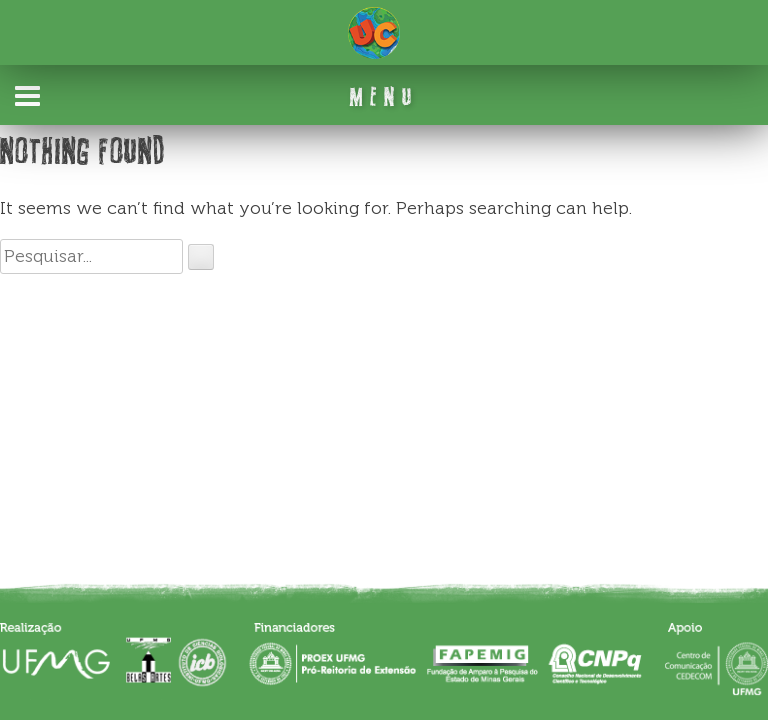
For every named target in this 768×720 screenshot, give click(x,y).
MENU (384, 96)
